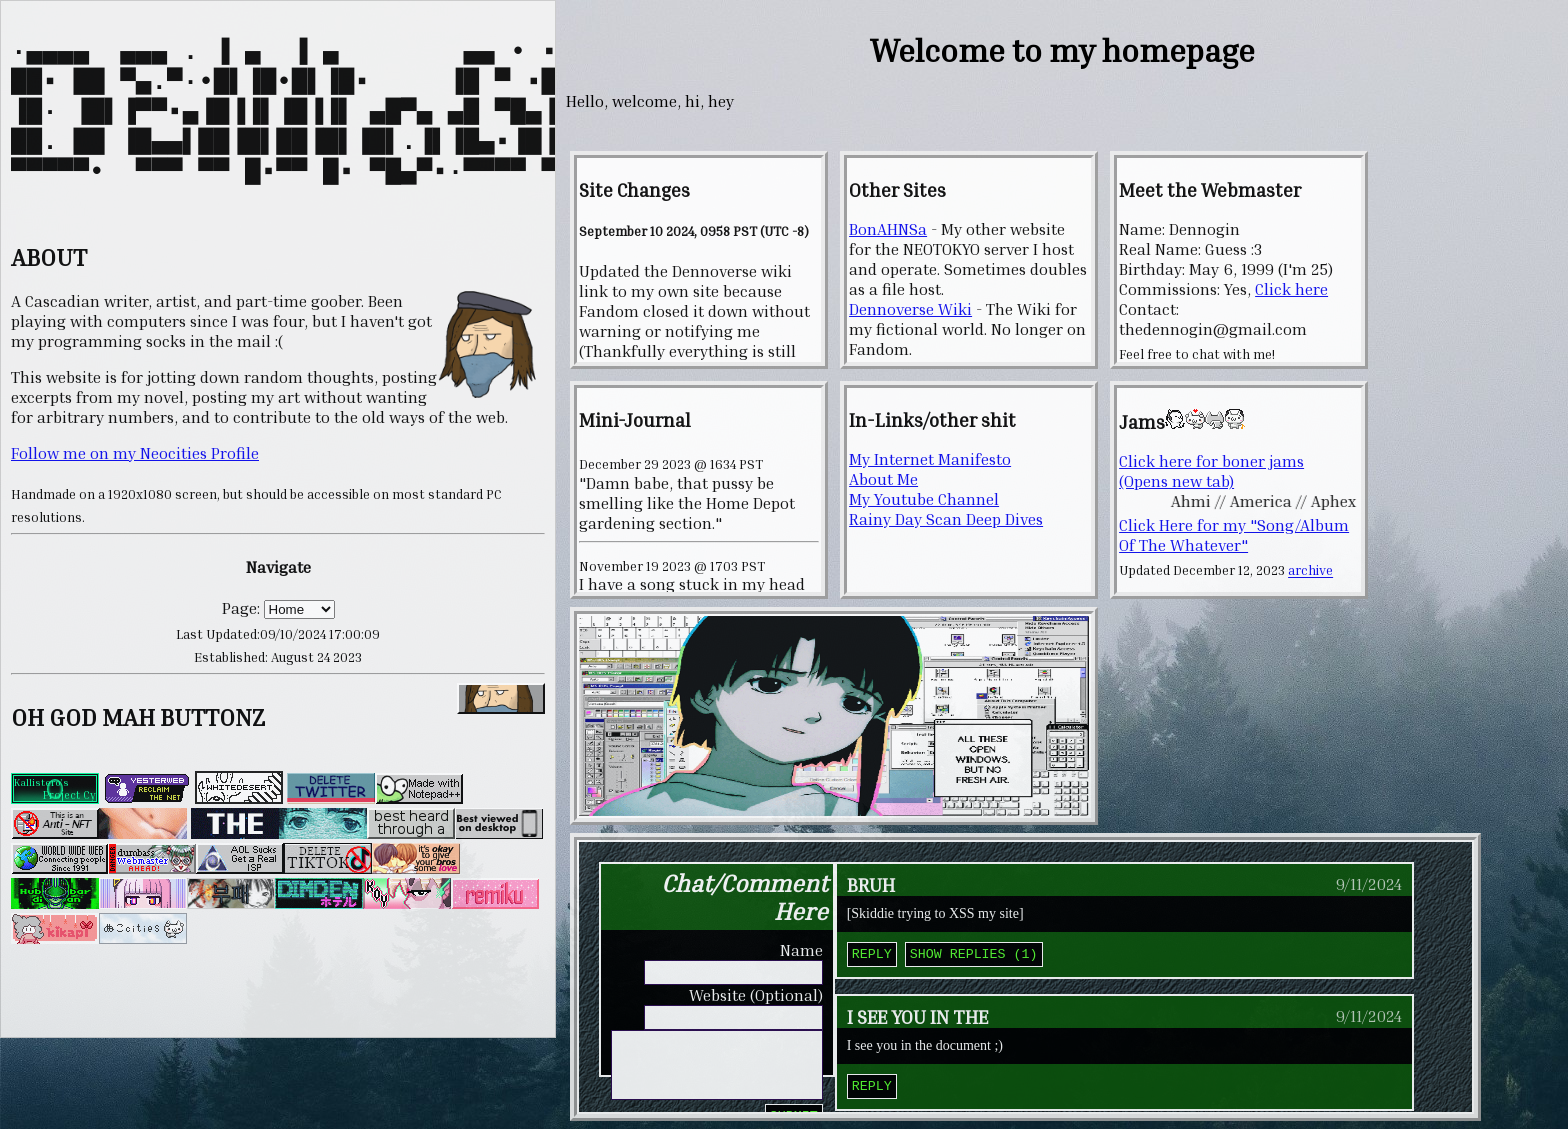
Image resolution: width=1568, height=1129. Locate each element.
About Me (883, 479)
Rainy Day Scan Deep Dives (946, 519)
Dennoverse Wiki (910, 309)
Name (801, 950)
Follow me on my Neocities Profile (135, 489)
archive (1310, 571)
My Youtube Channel (924, 499)
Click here (1291, 289)
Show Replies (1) (974, 954)
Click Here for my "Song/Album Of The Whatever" (1234, 535)
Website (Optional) (756, 995)
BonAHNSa (888, 229)
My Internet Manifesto (930, 459)
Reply (872, 954)
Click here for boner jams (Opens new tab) (1211, 471)
